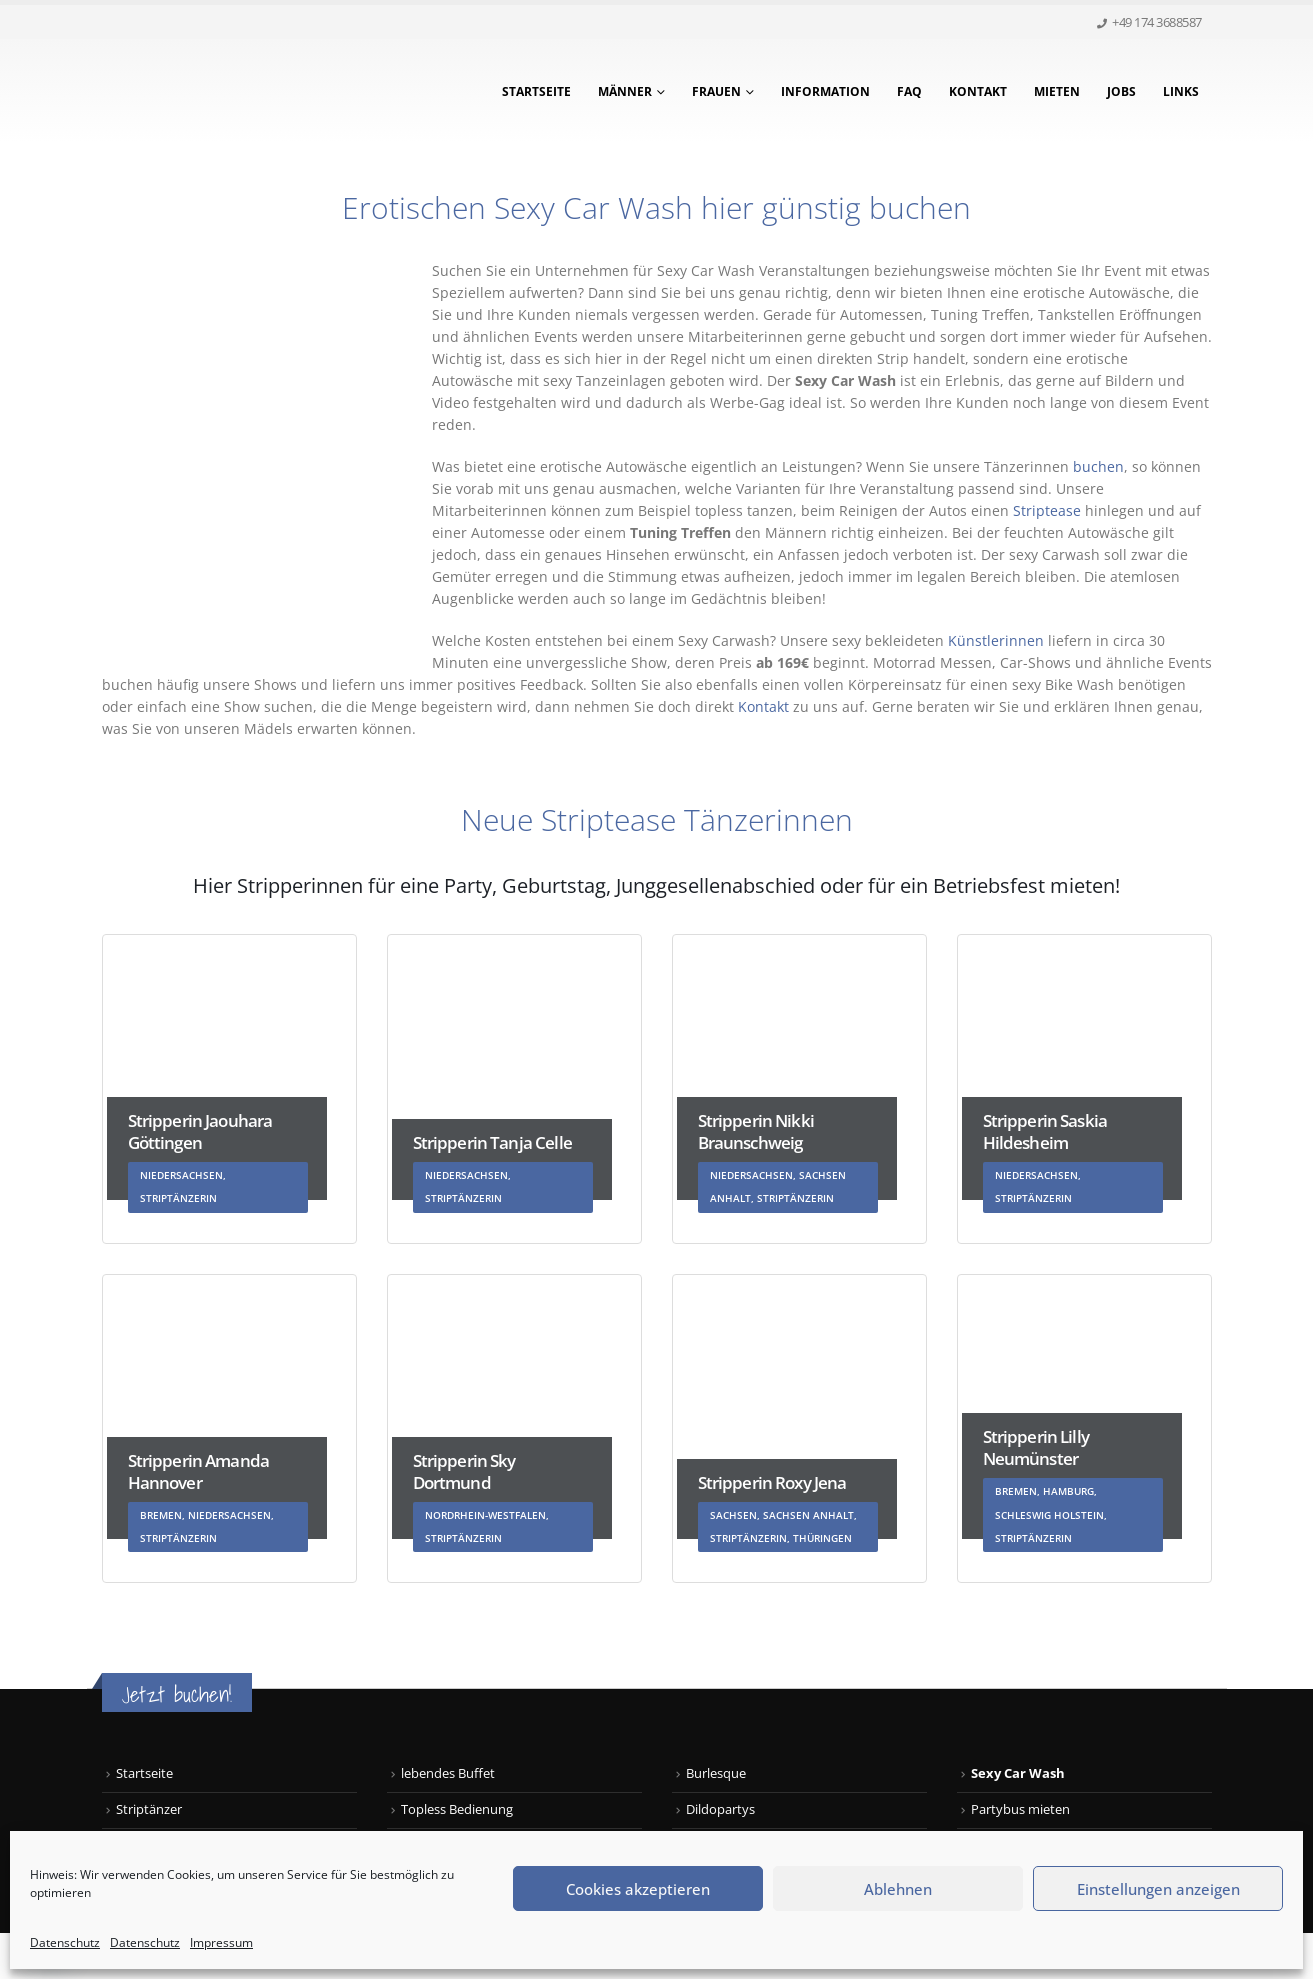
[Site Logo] (227, 91)
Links (1181, 91)
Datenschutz (65, 1942)
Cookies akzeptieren (638, 1889)
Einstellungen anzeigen (1158, 1889)
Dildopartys (720, 1809)
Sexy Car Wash (1018, 1773)
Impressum (221, 1942)
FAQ (909, 91)
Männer (625, 91)
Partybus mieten (1020, 1809)
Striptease (1047, 510)
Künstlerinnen (996, 640)
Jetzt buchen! (177, 1694)
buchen (1098, 466)
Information (825, 91)
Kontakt (978, 91)
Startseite (536, 91)
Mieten (1057, 91)
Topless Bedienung (457, 1809)
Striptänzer (149, 1809)
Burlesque (716, 1773)
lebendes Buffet (448, 1773)
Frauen (716, 91)
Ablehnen (898, 1889)
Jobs (1121, 91)
